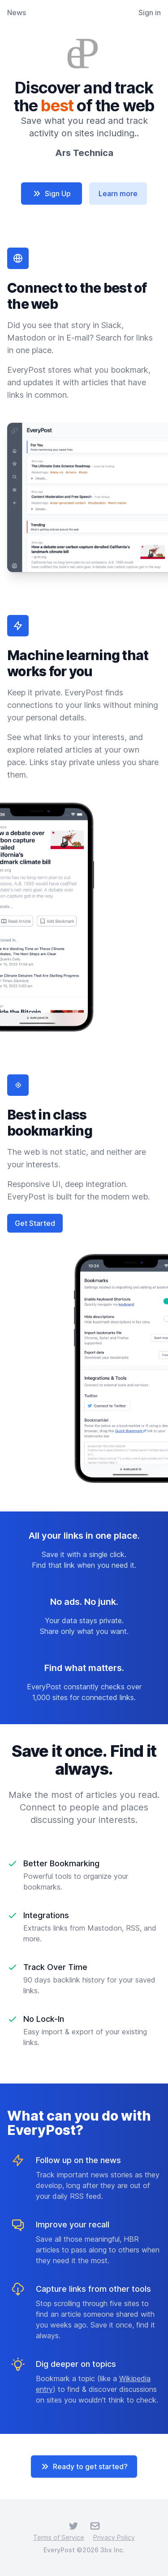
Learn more (118, 193)
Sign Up (51, 193)
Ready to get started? (84, 2466)
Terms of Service (58, 2537)
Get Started (35, 1223)
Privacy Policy (114, 2537)
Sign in (149, 12)
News (16, 12)
